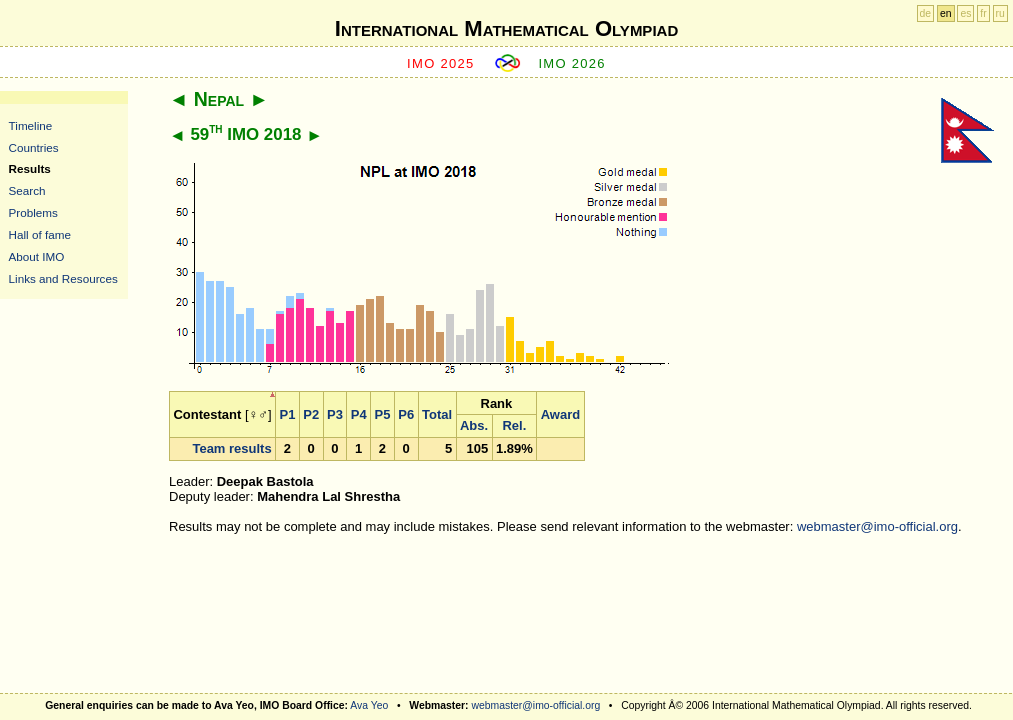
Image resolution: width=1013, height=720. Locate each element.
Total (437, 414)
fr (983, 13)
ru (1000, 13)
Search (27, 190)
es (965, 13)
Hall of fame (40, 234)
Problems (33, 212)
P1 (288, 414)
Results (30, 168)
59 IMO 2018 (245, 134)
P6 (406, 414)
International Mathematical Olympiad (506, 28)
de (926, 13)
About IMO (37, 256)
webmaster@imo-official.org (877, 526)
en (946, 13)
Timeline (31, 125)
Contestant (207, 414)
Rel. (514, 425)
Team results (231, 448)
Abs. (474, 425)
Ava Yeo (369, 705)
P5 (383, 414)
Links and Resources (63, 278)
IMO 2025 (441, 63)
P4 (359, 414)
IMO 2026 (572, 63)
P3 (335, 414)
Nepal (219, 99)
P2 (311, 414)
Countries (34, 147)
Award (561, 414)
